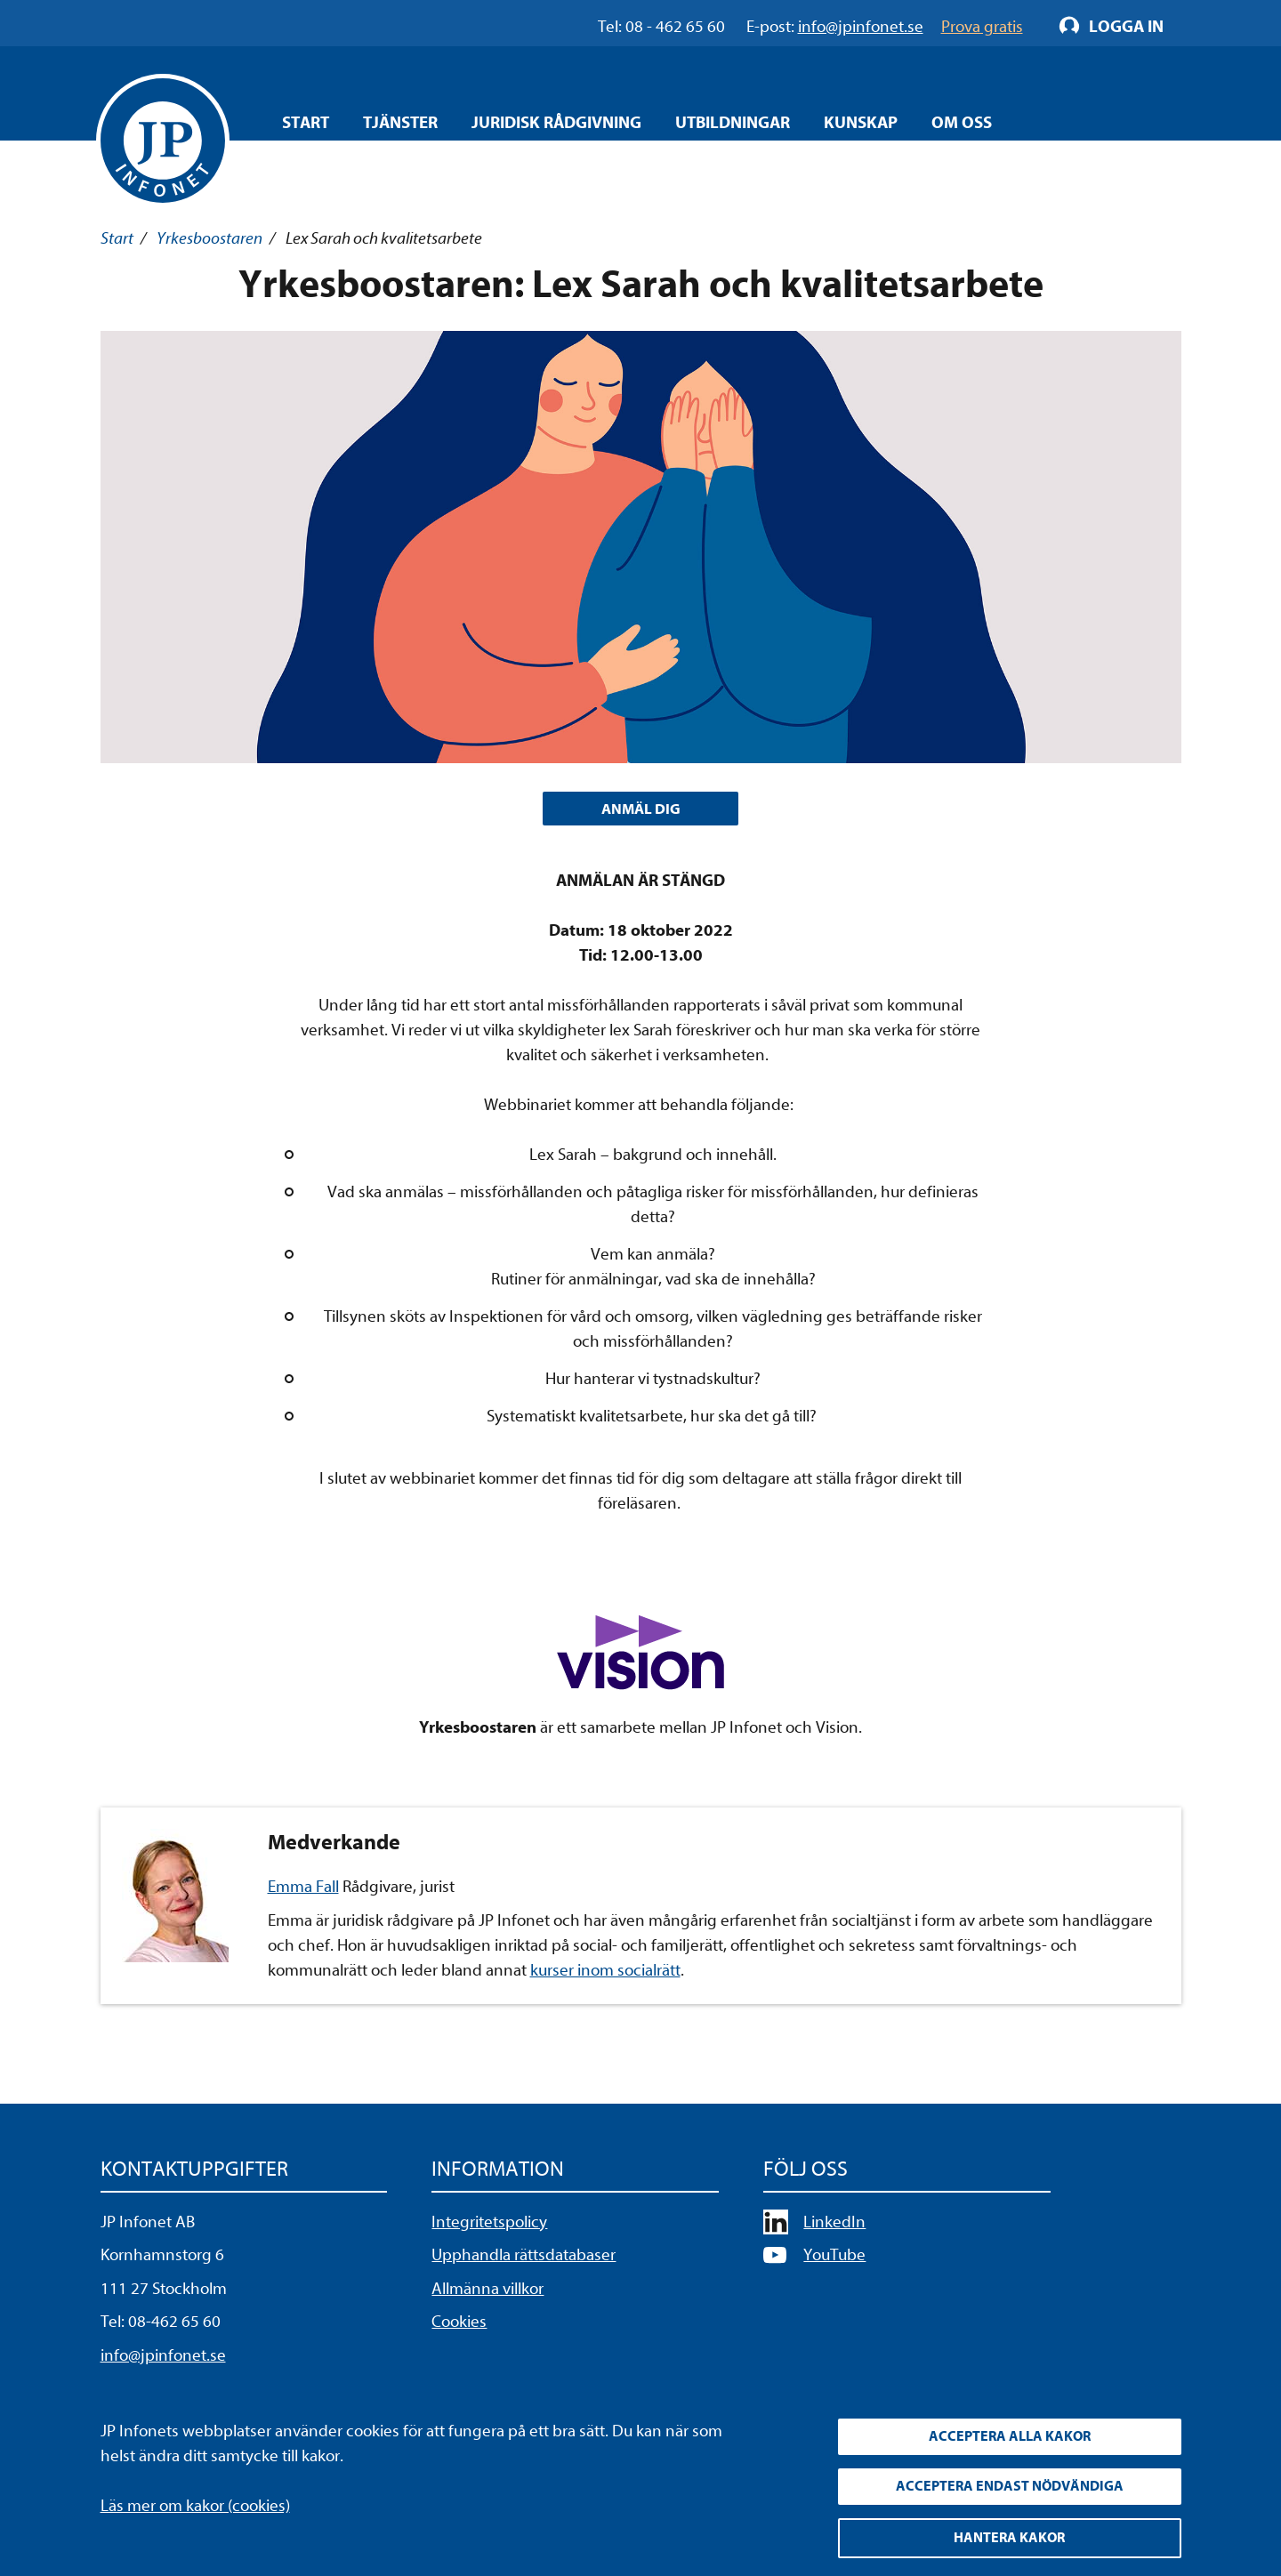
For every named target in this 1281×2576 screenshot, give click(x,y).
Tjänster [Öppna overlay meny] (400, 123)
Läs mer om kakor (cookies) (195, 2498)
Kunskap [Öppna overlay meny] (861, 123)
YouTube (834, 2259)
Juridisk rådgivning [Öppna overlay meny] (556, 123)
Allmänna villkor (487, 2292)
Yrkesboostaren (209, 238)
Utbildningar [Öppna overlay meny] (732, 123)
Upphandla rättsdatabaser (523, 2259)
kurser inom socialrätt (605, 1974)
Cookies (459, 2326)
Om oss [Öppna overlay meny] (961, 123)
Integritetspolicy (489, 2225)
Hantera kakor (1009, 2537)
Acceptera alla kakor (1010, 2430)
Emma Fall (303, 1891)
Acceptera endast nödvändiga (1010, 2483)
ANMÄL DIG (640, 810)
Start (305, 123)
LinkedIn (834, 2225)
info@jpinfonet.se (163, 2359)
